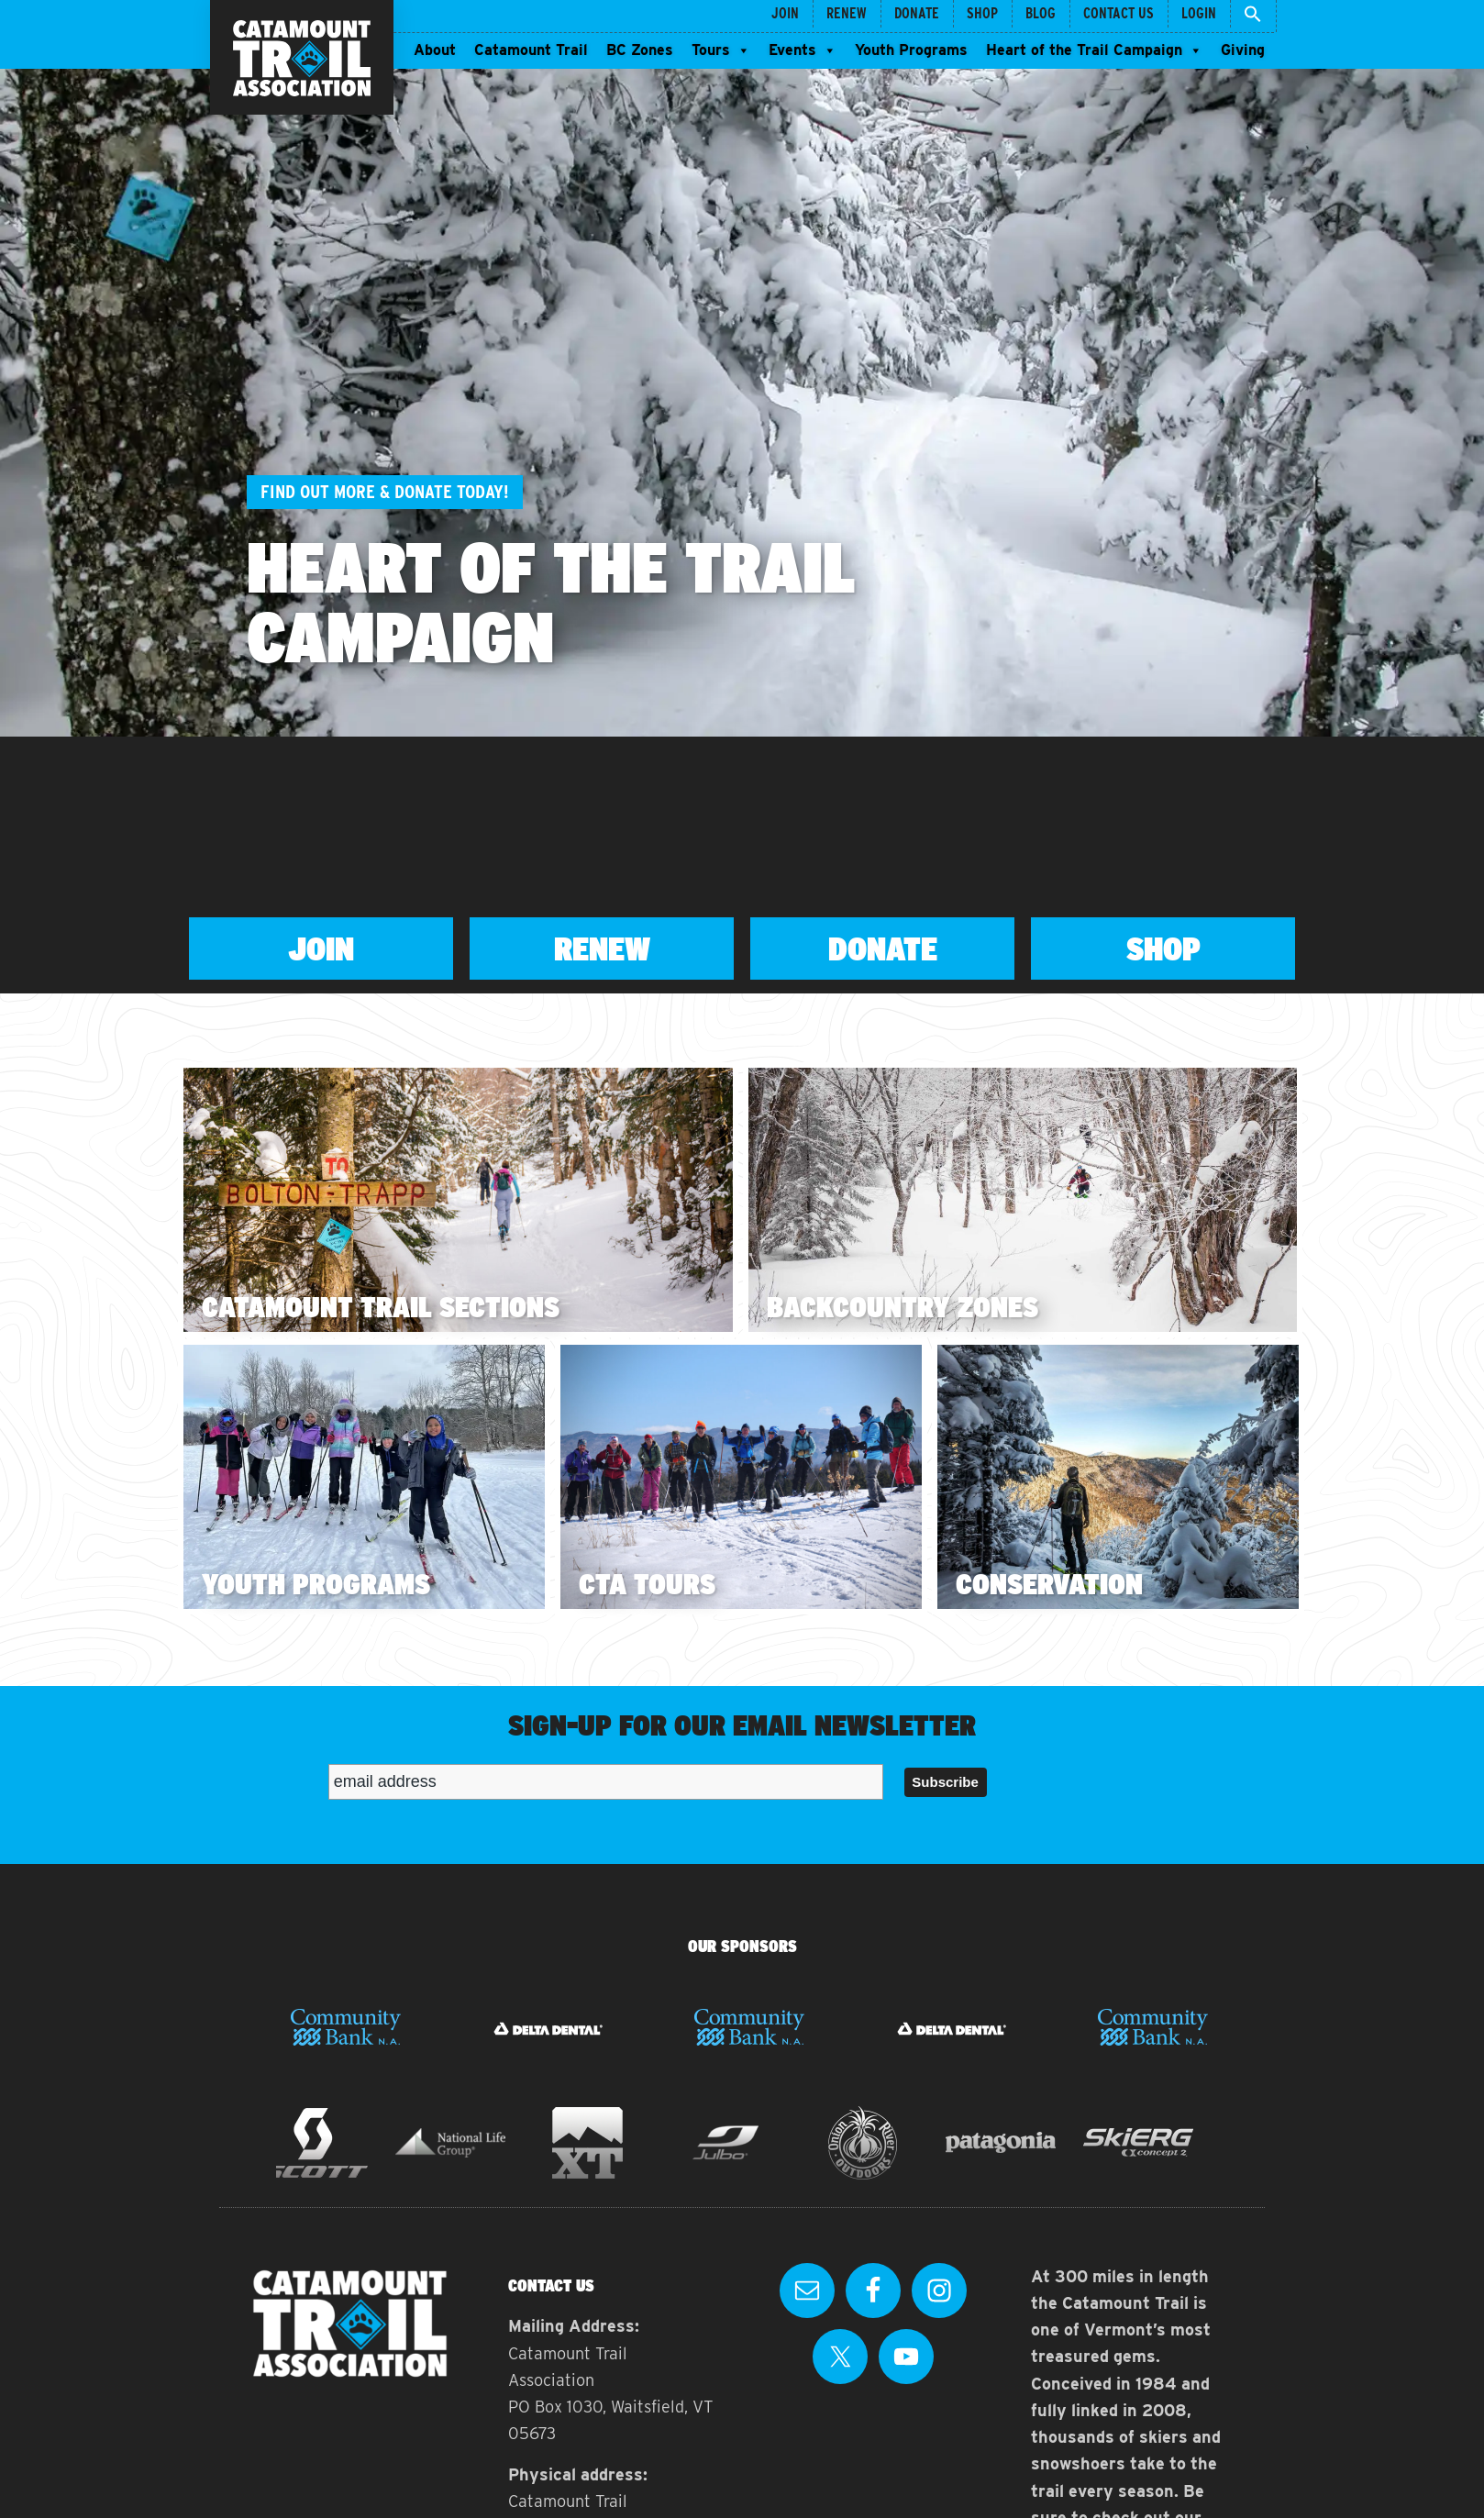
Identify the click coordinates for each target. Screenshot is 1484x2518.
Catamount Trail (531, 50)
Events (802, 50)
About (435, 50)
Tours (721, 50)
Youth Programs (911, 50)
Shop (1163, 948)
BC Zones (639, 50)
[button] (1253, 16)
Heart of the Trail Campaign (1094, 50)
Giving (1243, 50)
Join (321, 948)
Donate (882, 948)
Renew (602, 948)
